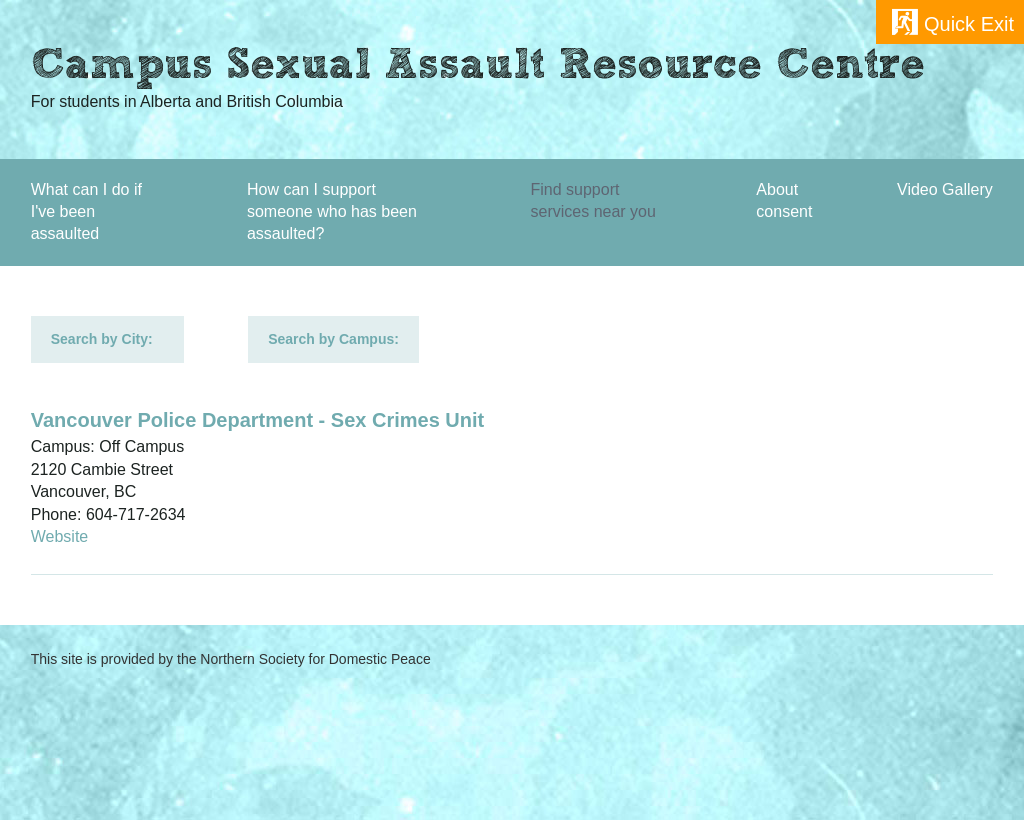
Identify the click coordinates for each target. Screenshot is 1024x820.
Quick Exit (969, 24)
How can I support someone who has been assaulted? (332, 212)
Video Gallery (945, 189)
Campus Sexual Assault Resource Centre (478, 68)
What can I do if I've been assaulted (86, 212)
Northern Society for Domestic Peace (315, 659)
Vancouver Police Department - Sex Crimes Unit (258, 420)
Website (60, 536)
